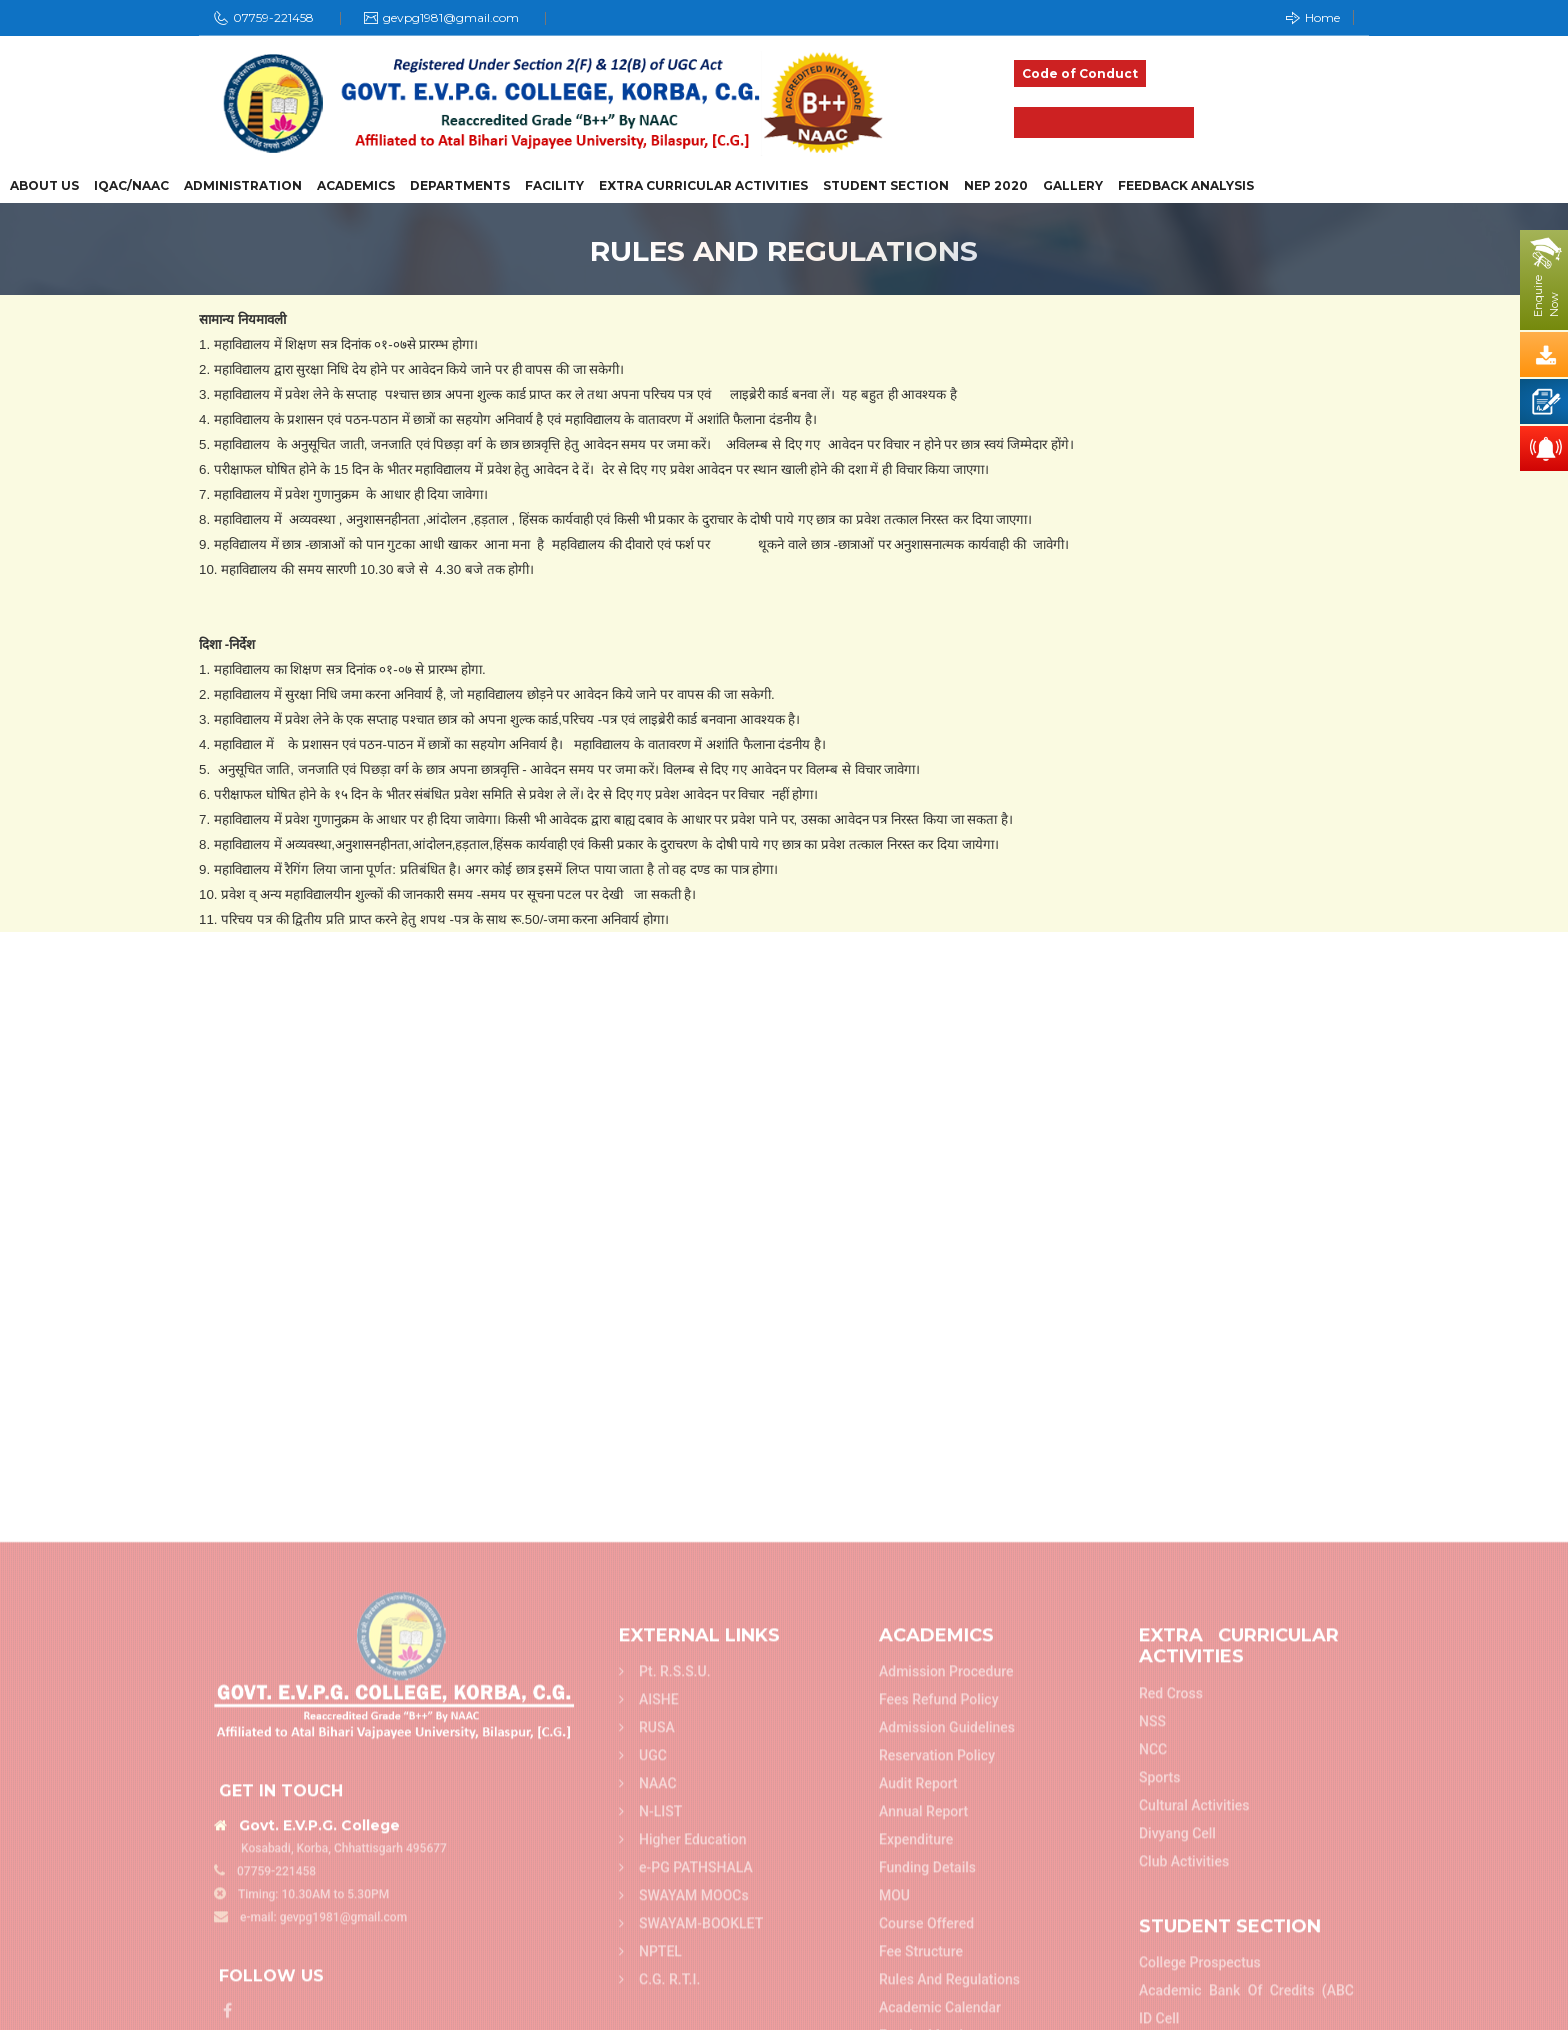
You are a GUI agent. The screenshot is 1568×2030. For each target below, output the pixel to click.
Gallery (1073, 186)
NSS (1152, 2006)
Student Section (886, 186)
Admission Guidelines (947, 2012)
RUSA (647, 2012)
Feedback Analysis (1186, 186)
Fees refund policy (939, 1984)
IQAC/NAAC (131, 186)
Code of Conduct (1080, 73)
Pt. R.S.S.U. (665, 1956)
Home (1313, 17)
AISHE (649, 1984)
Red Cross (1171, 1978)
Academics (356, 186)
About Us (44, 186)
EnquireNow (1546, 296)
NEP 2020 (996, 186)
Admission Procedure (946, 1956)
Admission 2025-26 (1104, 122)
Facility (554, 186)
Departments (460, 186)
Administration (243, 186)
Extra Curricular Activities (703, 186)
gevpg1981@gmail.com (451, 17)
